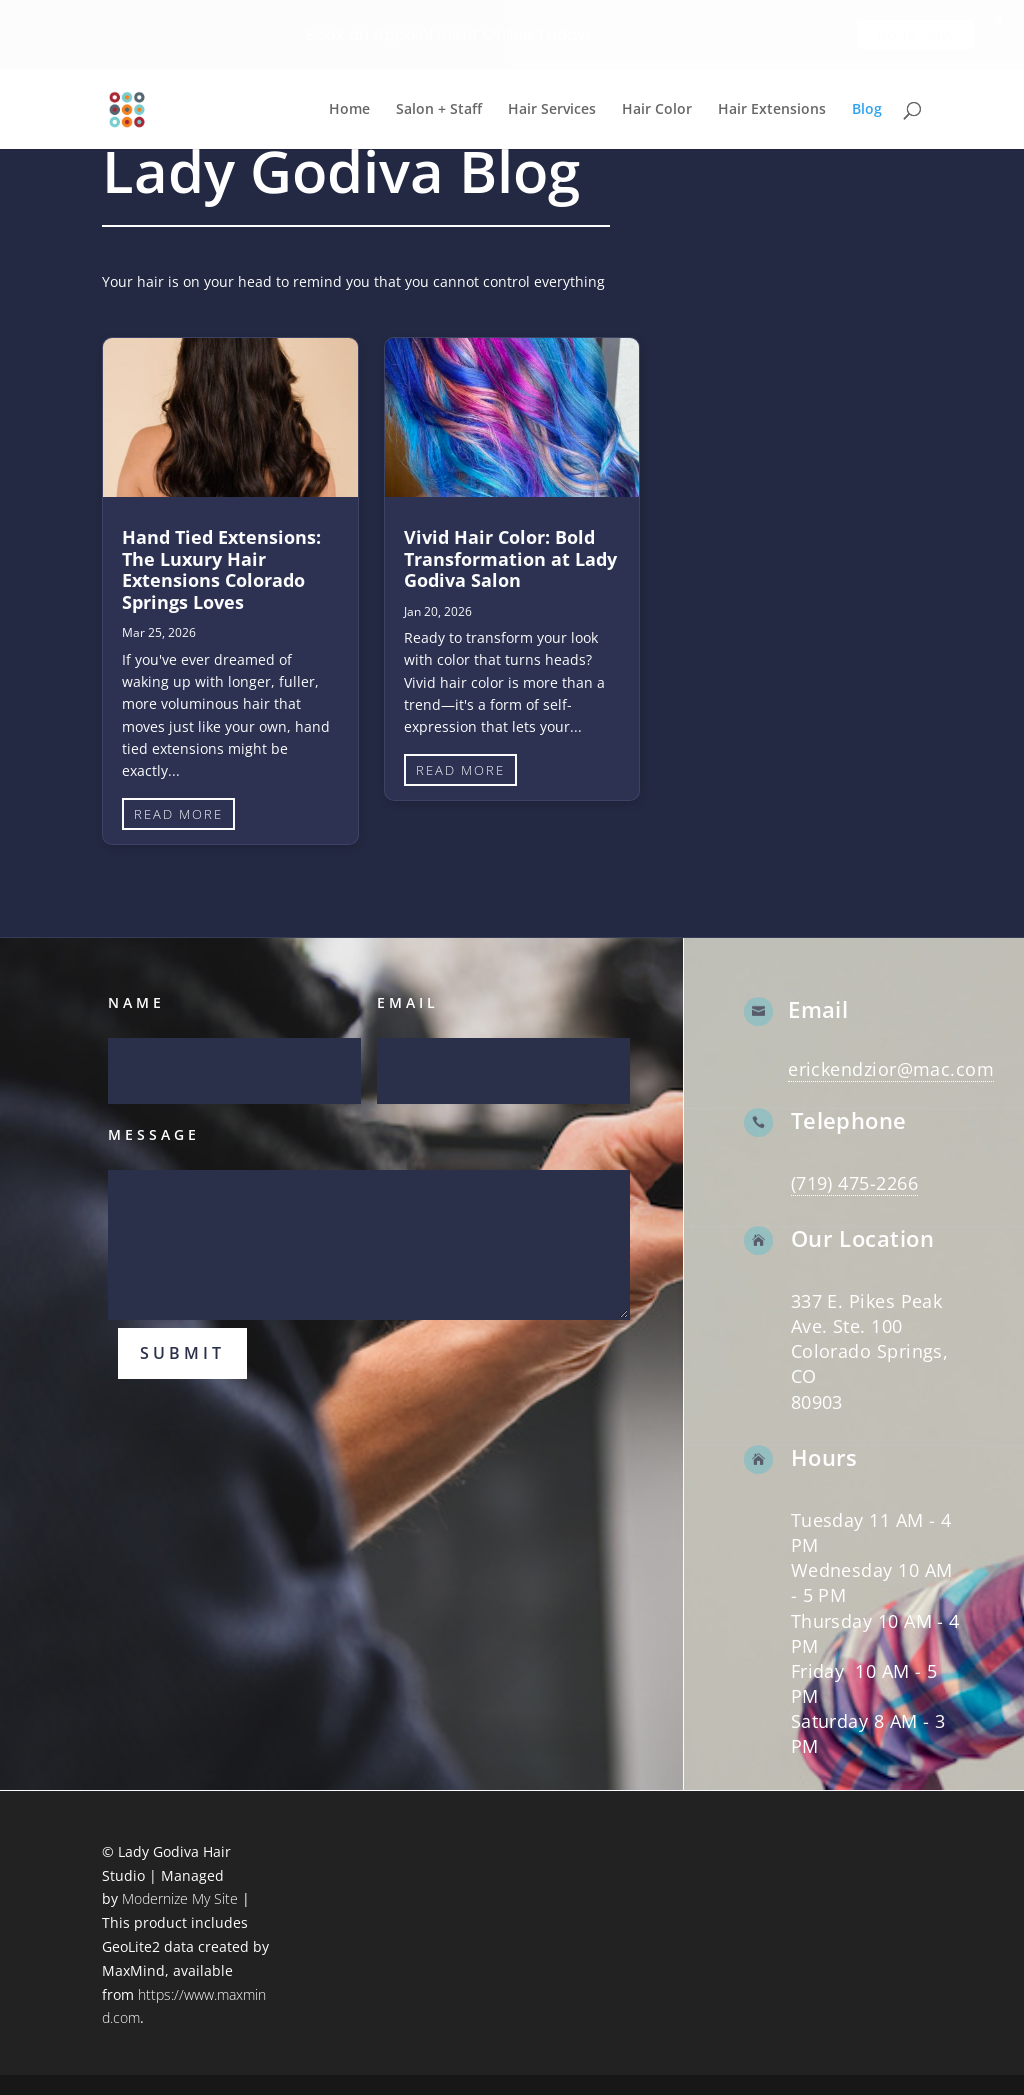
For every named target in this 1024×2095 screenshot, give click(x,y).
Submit (182, 1353)
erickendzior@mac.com (891, 1069)
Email (408, 1002)
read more (178, 814)
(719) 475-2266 (854, 1183)
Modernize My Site (180, 1898)
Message (154, 1134)
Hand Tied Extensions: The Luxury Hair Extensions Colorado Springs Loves (221, 569)
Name (136, 1002)
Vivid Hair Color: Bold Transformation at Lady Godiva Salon (510, 558)
